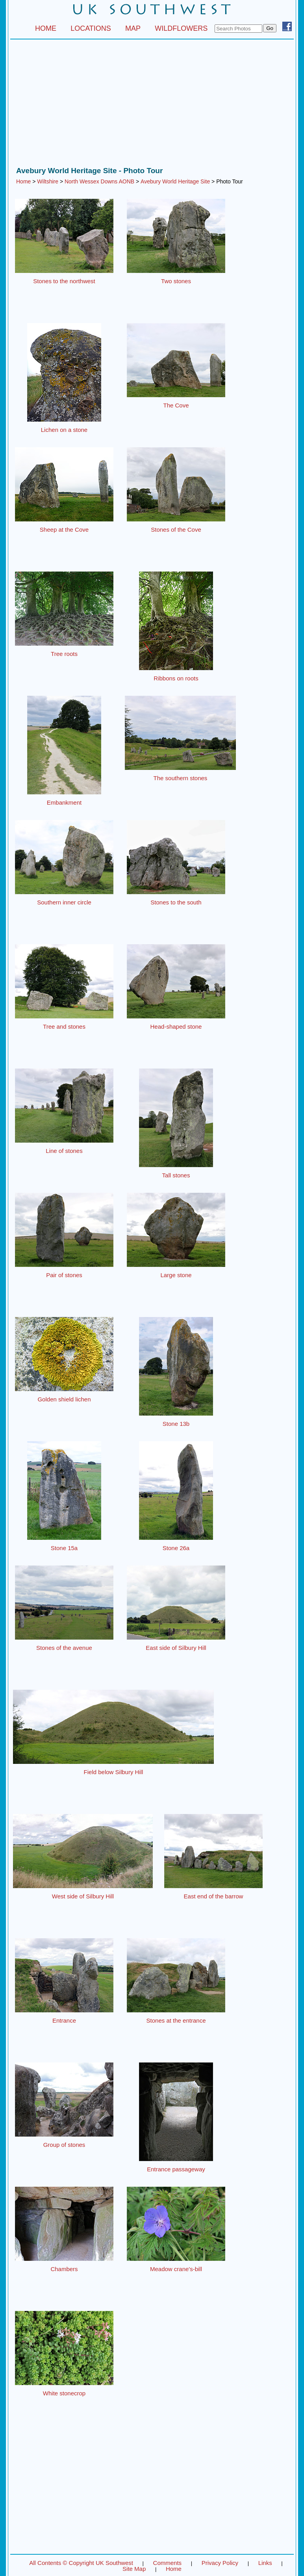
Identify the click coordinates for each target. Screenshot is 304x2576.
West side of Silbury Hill (83, 1896)
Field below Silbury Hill (113, 1772)
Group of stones (64, 2144)
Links (265, 2562)
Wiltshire (47, 181)
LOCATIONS (90, 28)
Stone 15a (64, 1548)
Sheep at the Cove (64, 529)
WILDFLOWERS (181, 28)
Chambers (64, 2269)
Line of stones (64, 1150)
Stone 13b (176, 1423)
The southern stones (181, 778)
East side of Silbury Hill (176, 1647)
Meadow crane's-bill (176, 2269)
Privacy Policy (220, 2562)
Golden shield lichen (64, 1399)
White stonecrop (64, 2393)
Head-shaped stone (176, 1026)
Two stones (176, 281)
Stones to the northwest (64, 281)
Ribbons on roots (176, 678)
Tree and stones (64, 1026)
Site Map (134, 2568)
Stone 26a (176, 1548)
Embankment (64, 802)
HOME (45, 28)
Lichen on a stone (64, 429)
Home (23, 181)
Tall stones (176, 1175)
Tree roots (64, 653)
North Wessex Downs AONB (99, 181)
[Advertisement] (152, 105)
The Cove (176, 405)
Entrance (64, 2020)
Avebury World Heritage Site (175, 181)
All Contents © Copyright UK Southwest (81, 2562)
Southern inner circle (64, 902)
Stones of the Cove (176, 529)
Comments (167, 2562)
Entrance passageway (176, 2169)
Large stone (175, 1275)
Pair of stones (64, 1275)
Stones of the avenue (64, 1647)
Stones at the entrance (176, 2020)
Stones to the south (175, 902)
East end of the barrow (213, 1896)
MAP (133, 28)
